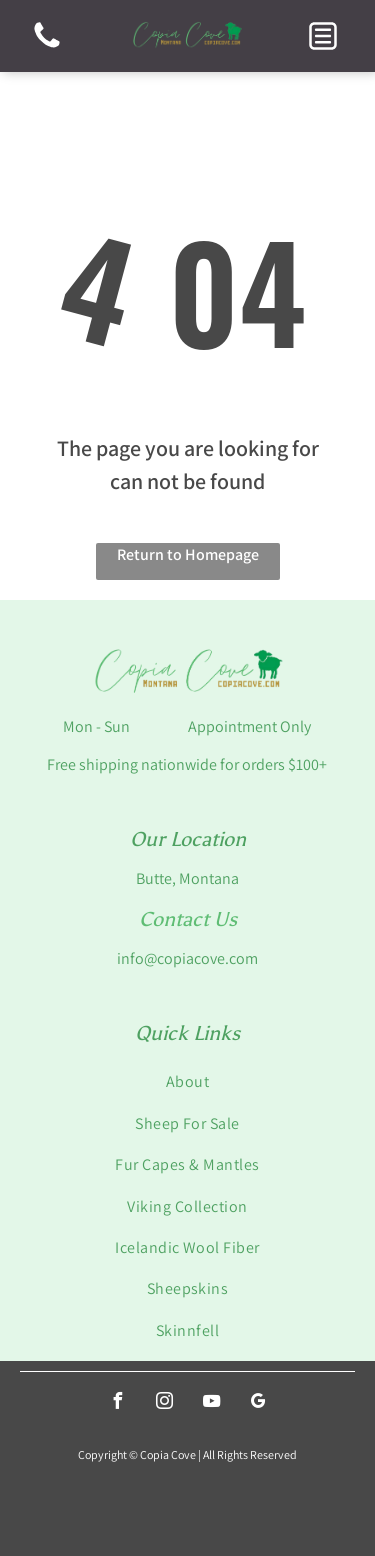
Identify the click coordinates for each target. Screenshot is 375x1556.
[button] (323, 36)
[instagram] (164, 1403)
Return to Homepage (188, 554)
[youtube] (211, 1403)
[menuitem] (187, 1081)
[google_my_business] (258, 1403)
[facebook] (117, 1403)
